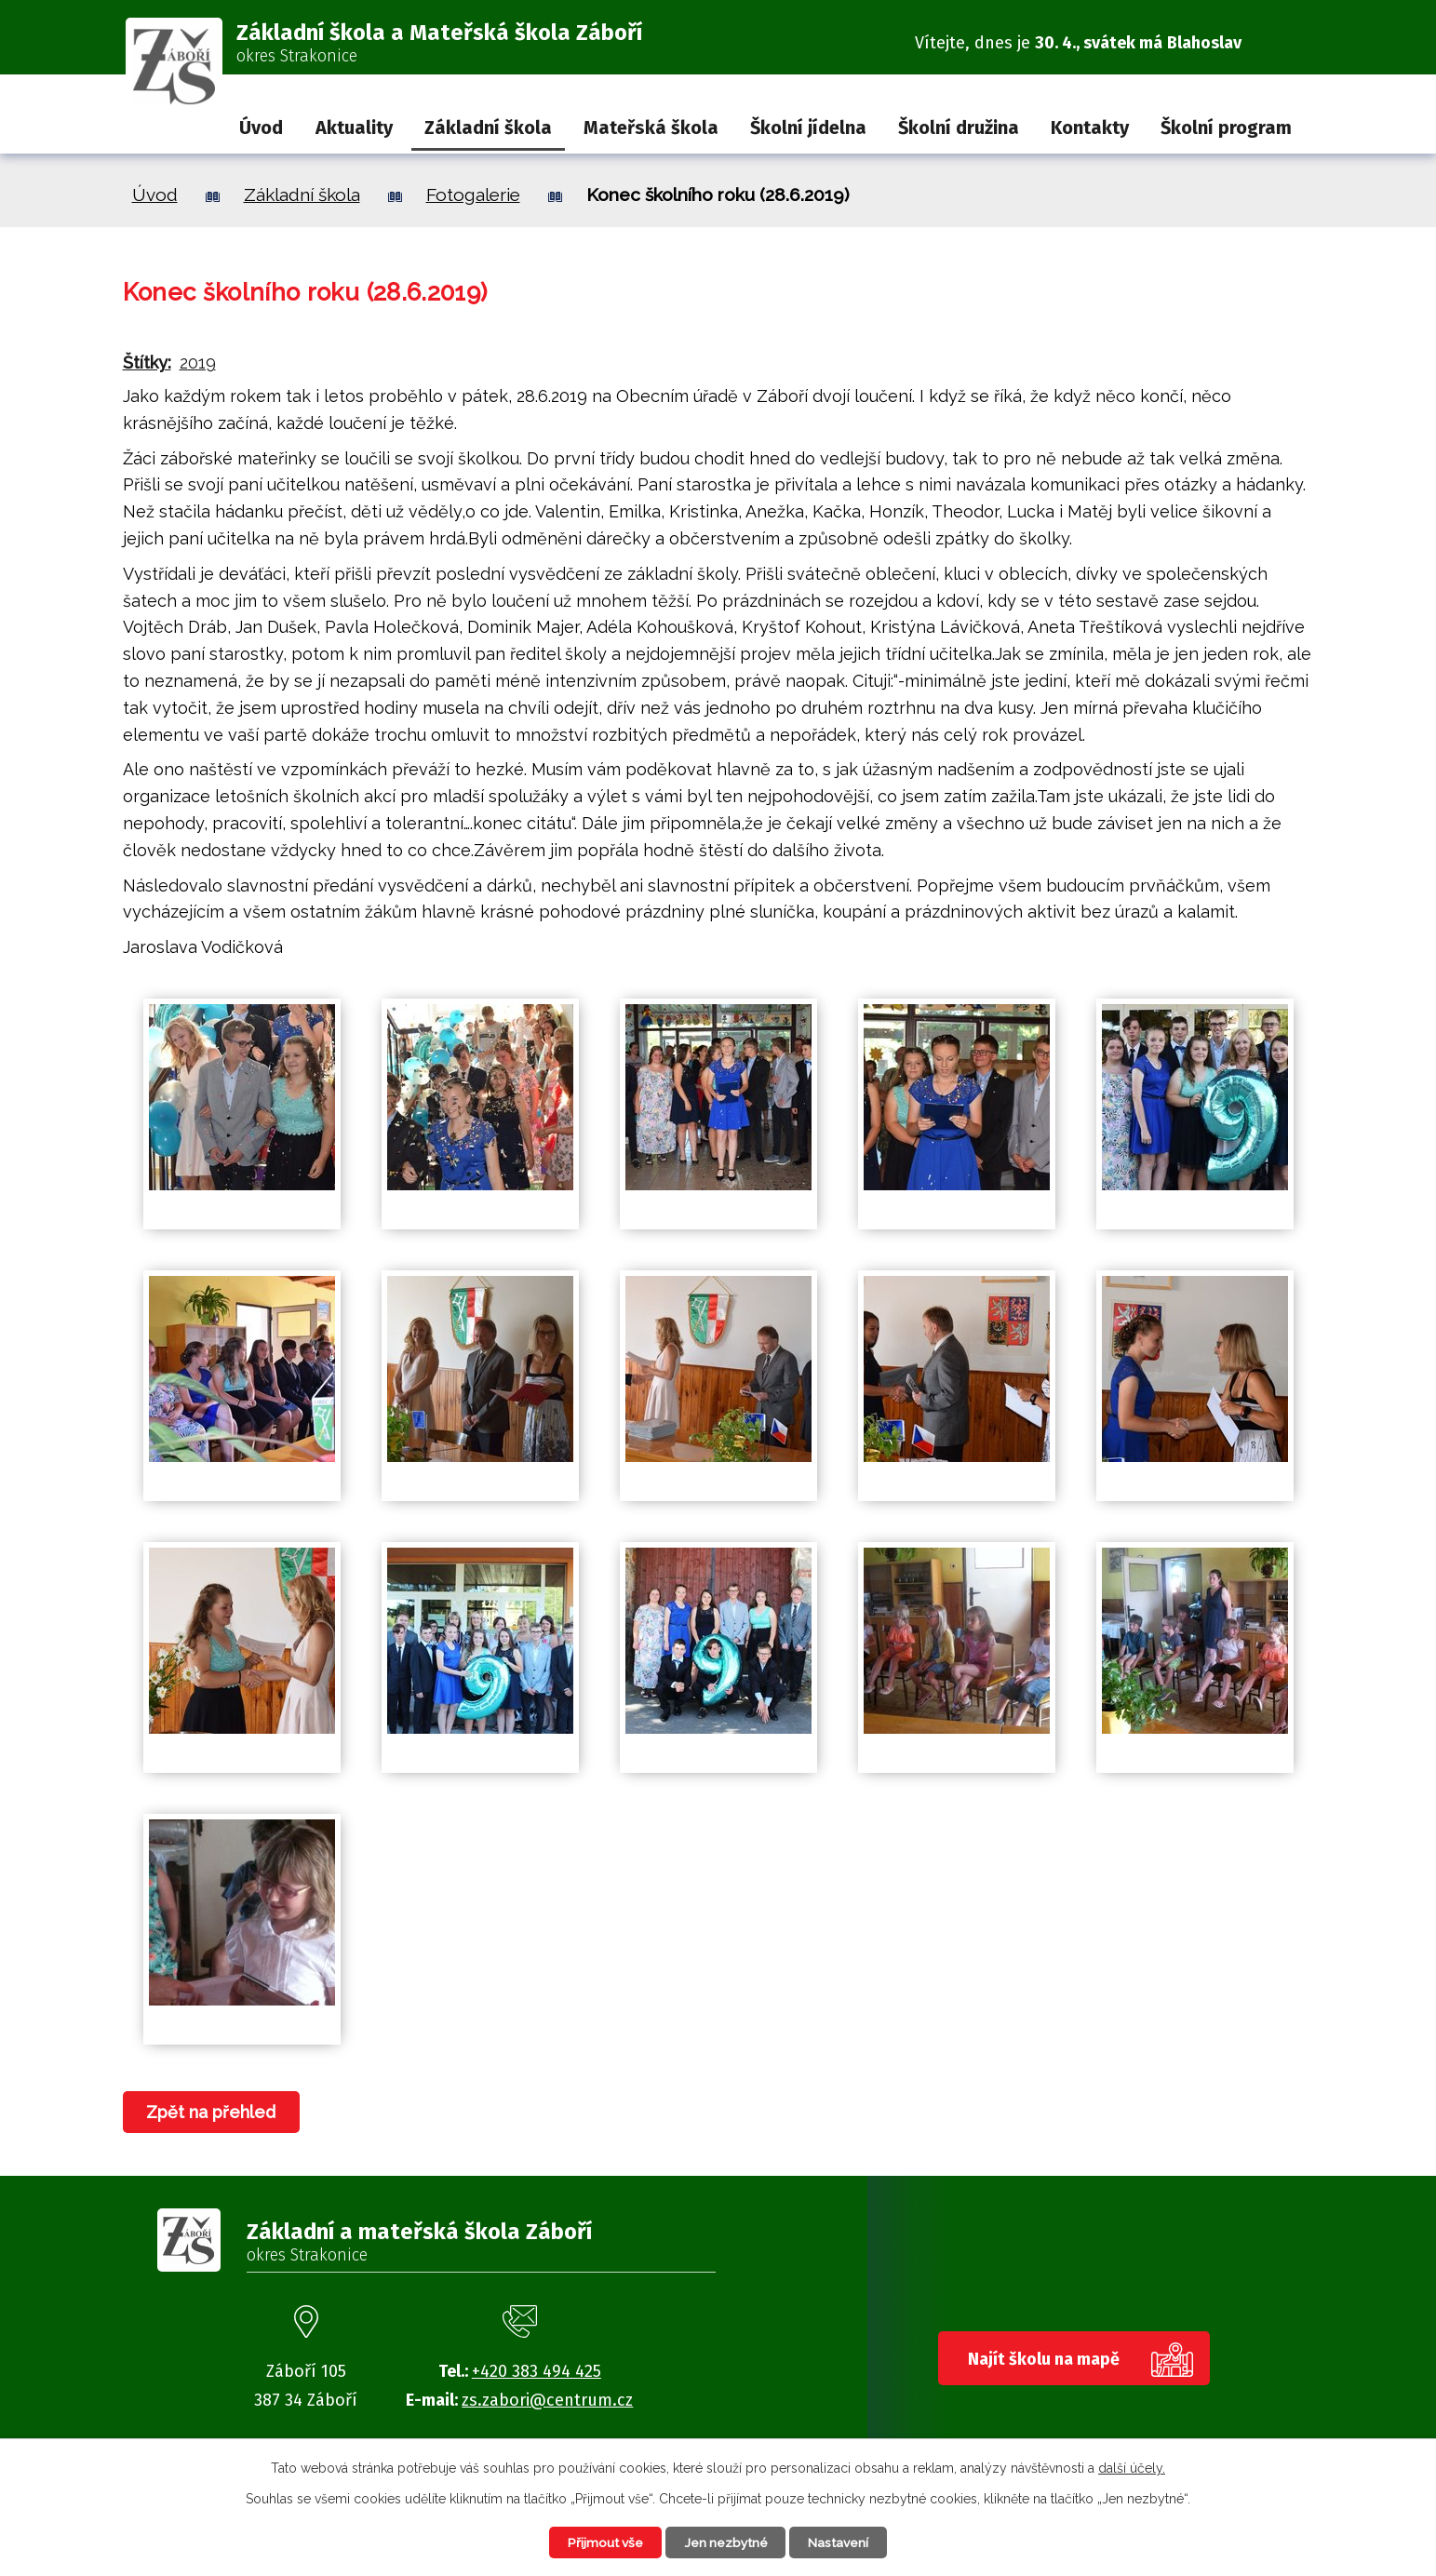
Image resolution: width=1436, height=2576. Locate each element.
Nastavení (843, 2541)
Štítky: (147, 362)
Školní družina (958, 127)
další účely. (1131, 2467)
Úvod (261, 127)
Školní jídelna (808, 127)
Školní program (1226, 127)
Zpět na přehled (212, 2112)
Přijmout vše (601, 2541)
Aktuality (354, 127)
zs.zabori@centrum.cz (547, 2400)
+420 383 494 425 (536, 2371)
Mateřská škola (651, 127)
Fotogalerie (473, 194)
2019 (198, 362)
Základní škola (488, 127)
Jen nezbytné (726, 2541)
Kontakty (1090, 127)
